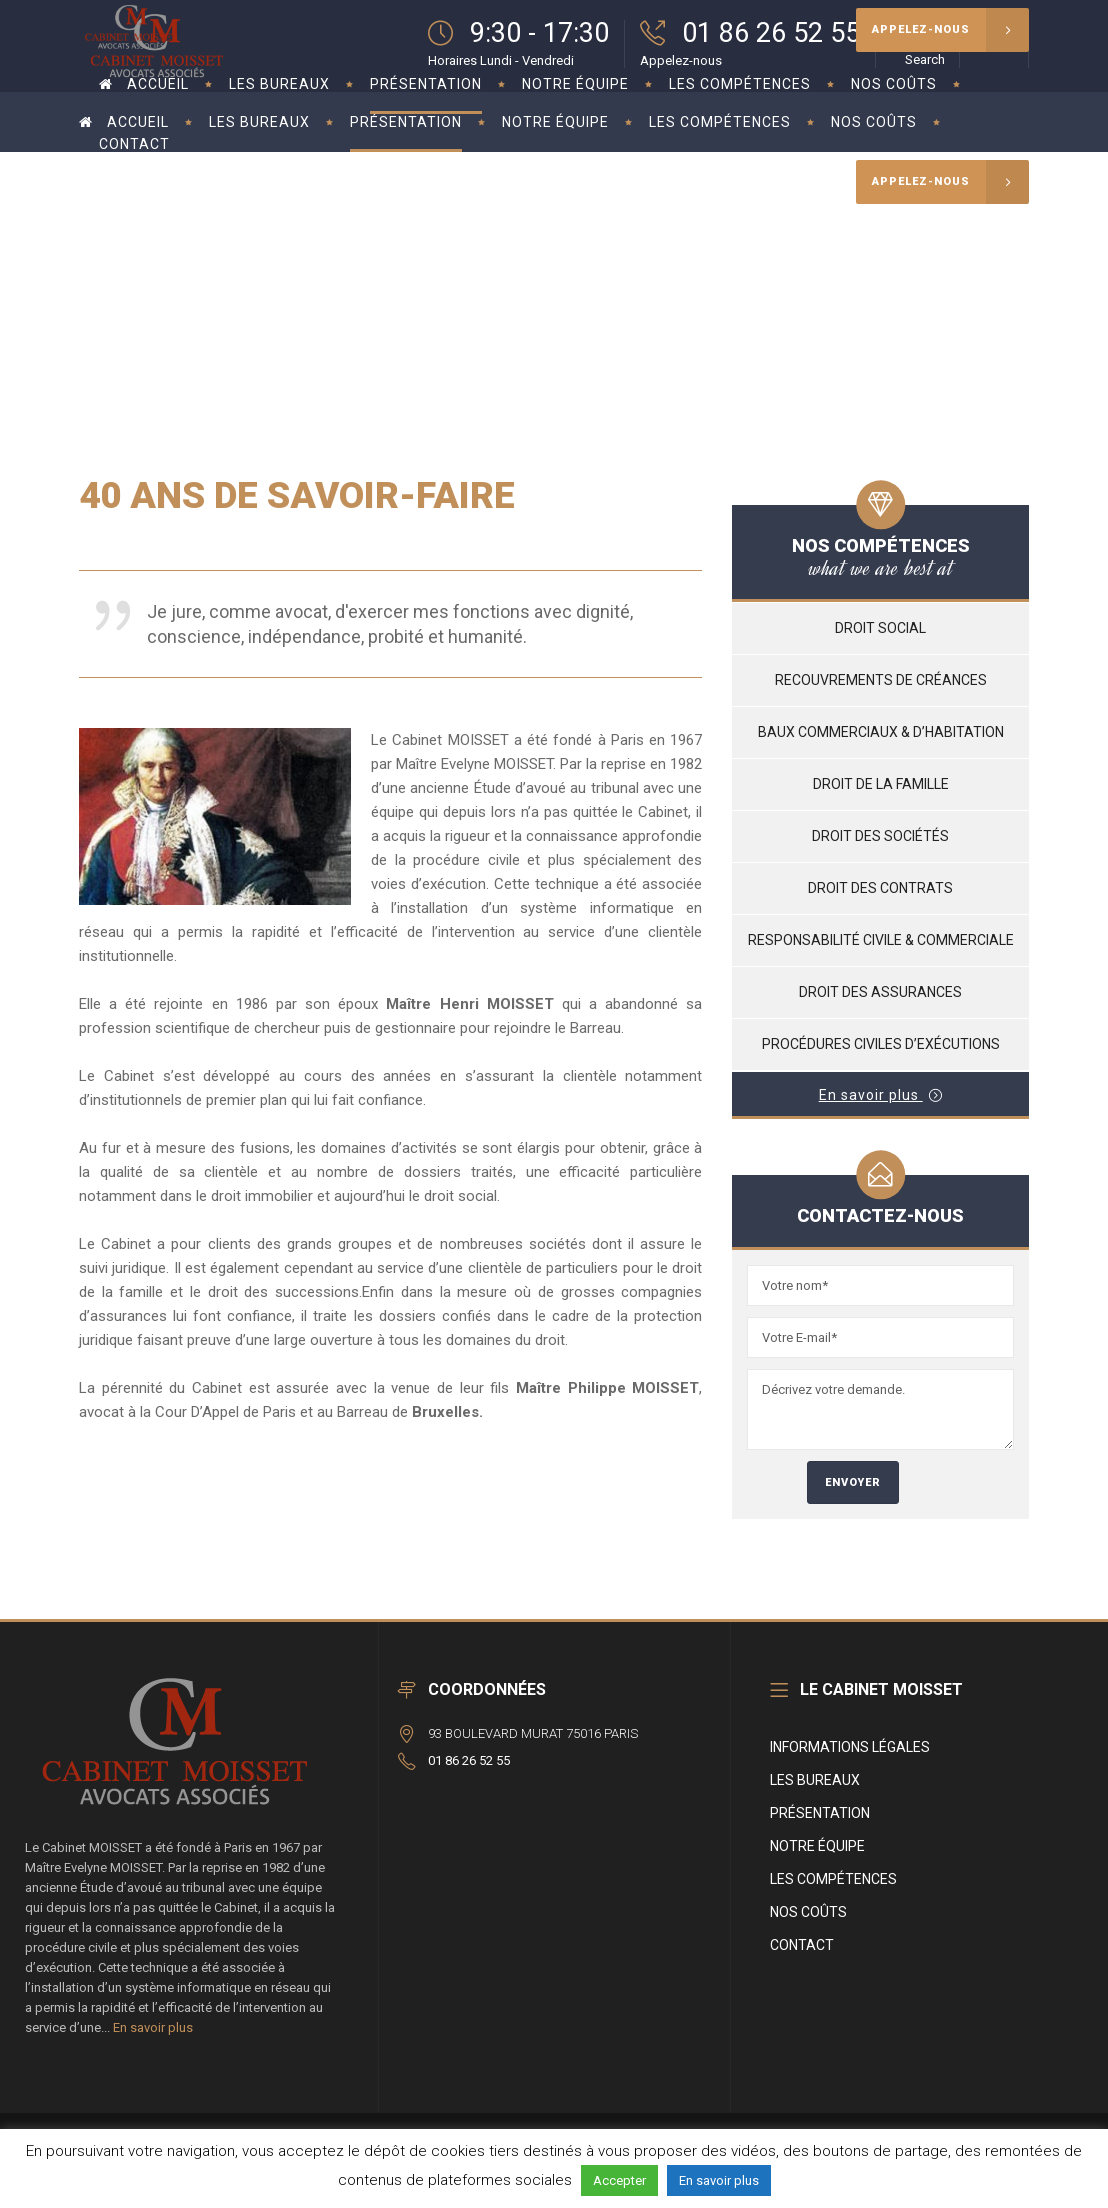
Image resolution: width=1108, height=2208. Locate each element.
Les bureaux (815, 1780)
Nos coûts (808, 1912)
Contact (802, 1945)
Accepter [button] (619, 2180)
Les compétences (833, 1879)
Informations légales (850, 1747)
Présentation (820, 1813)
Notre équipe (817, 1846)
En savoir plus (153, 2027)
